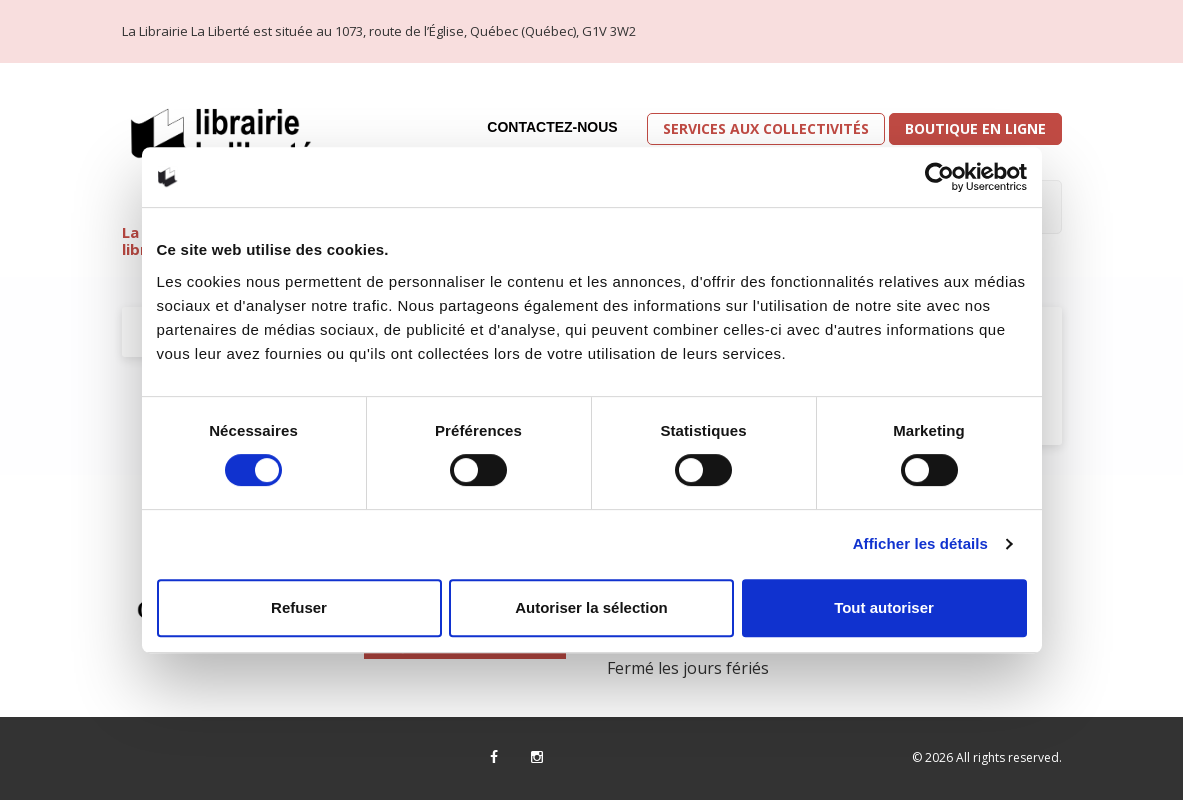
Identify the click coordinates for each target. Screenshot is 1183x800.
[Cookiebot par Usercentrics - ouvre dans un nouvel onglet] (939, 177)
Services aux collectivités (766, 128)
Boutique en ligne (975, 128)
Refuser (299, 607)
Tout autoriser (884, 607)
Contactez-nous (552, 127)
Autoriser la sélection (591, 607)
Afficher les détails (920, 543)
